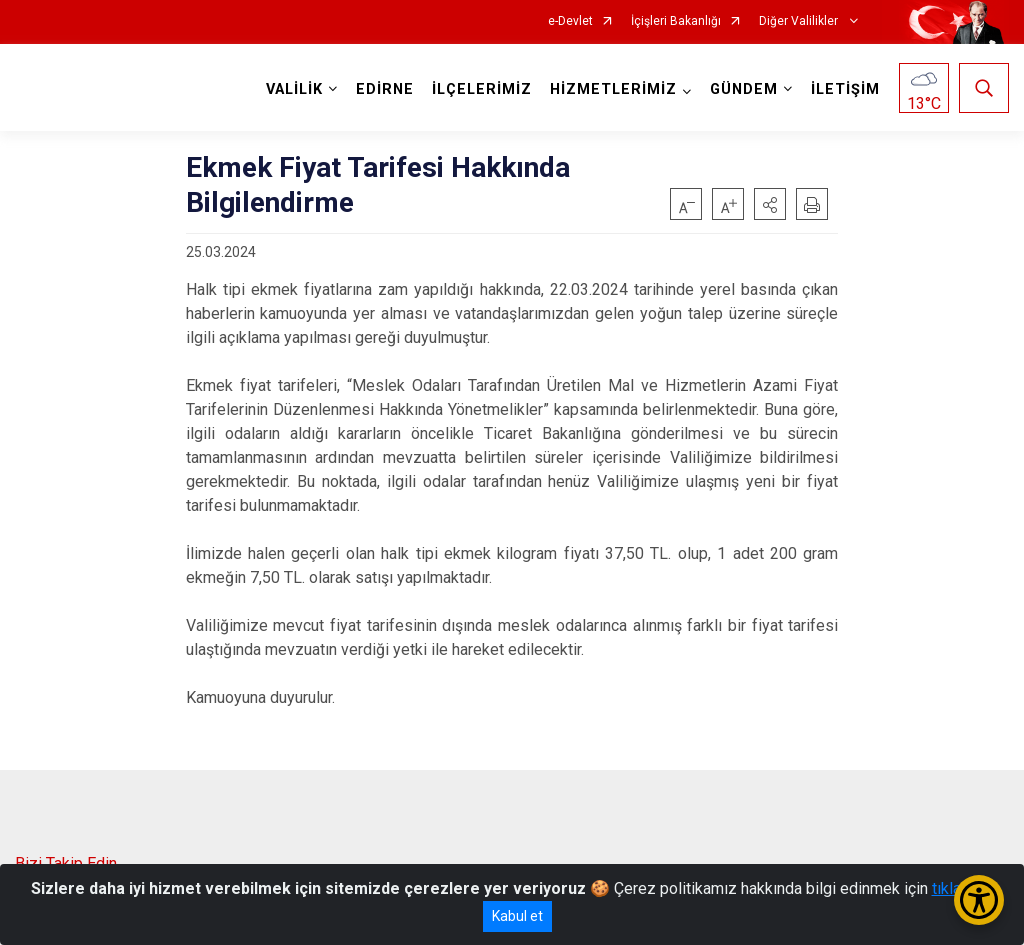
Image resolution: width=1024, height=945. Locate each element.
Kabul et (517, 916)
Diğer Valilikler (800, 21)
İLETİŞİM (845, 89)
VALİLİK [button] (294, 89)
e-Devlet (570, 21)
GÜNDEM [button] (744, 89)
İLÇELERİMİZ (482, 89)
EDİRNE (385, 89)
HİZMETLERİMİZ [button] (613, 89)
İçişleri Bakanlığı (676, 21)
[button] (770, 204)
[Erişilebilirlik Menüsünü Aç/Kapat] (979, 900)
